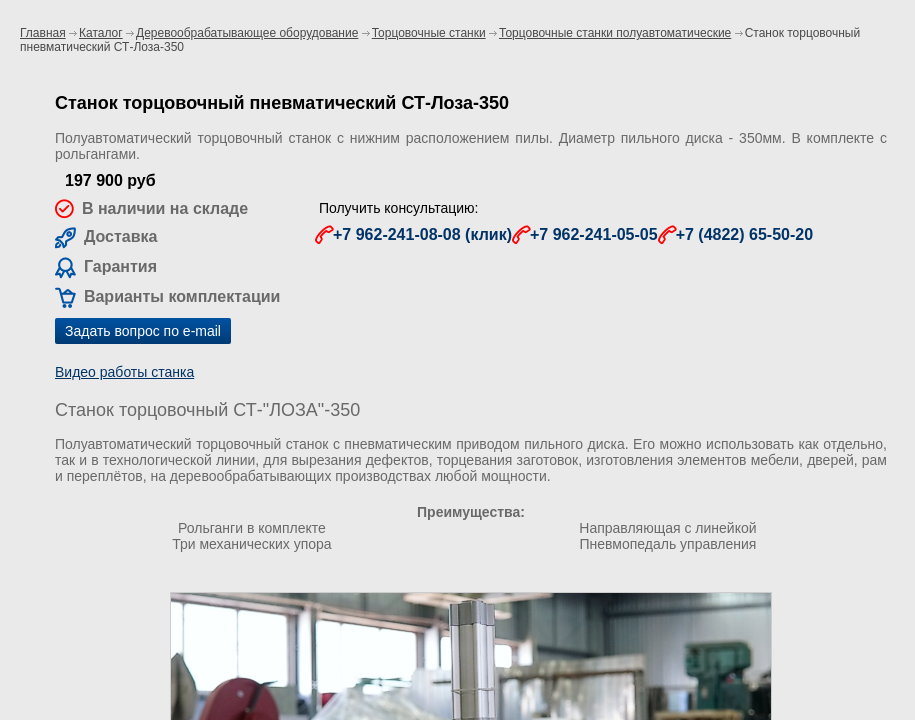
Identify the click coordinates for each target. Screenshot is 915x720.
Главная (43, 33)
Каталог (101, 33)
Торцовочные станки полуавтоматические (615, 33)
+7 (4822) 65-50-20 (744, 234)
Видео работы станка (124, 372)
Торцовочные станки (429, 33)
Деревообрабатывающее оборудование (247, 33)
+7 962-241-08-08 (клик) (422, 234)
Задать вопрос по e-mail (143, 331)
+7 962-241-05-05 (594, 234)
